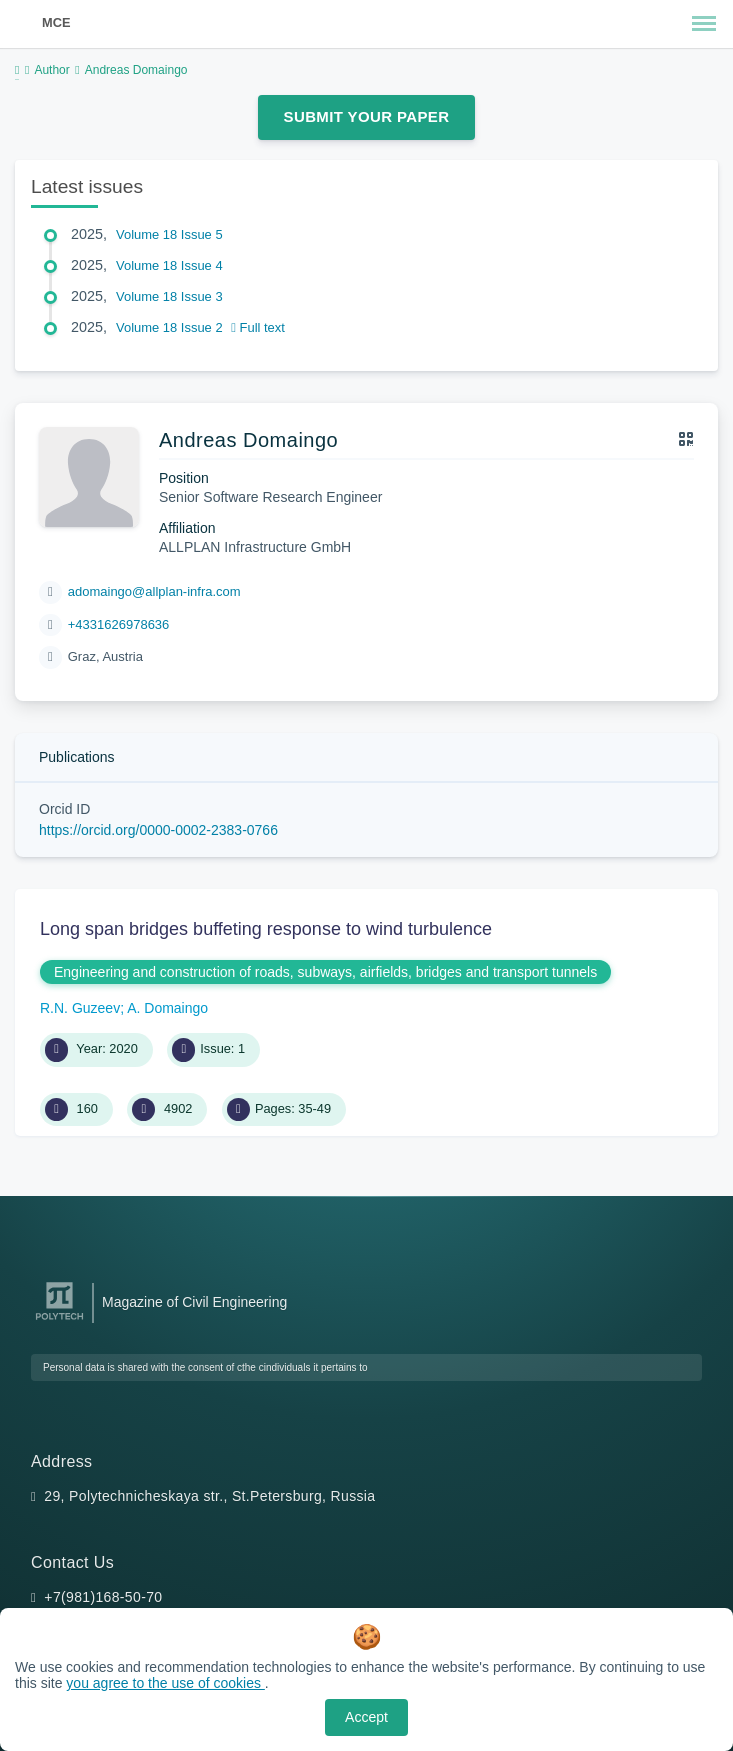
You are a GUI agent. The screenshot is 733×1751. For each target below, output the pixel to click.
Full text (258, 327)
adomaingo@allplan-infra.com (154, 591)
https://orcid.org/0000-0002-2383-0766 (158, 830)
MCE (56, 22)
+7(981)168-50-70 (103, 1597)
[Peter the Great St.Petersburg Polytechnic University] (59, 1320)
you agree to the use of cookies (165, 1683)
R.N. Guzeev (80, 1008)
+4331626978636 (119, 624)
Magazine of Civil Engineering (194, 1302)
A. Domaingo (167, 1008)
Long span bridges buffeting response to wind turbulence (266, 929)
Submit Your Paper (367, 116)
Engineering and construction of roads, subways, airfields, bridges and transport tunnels (325, 972)
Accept (366, 1717)
